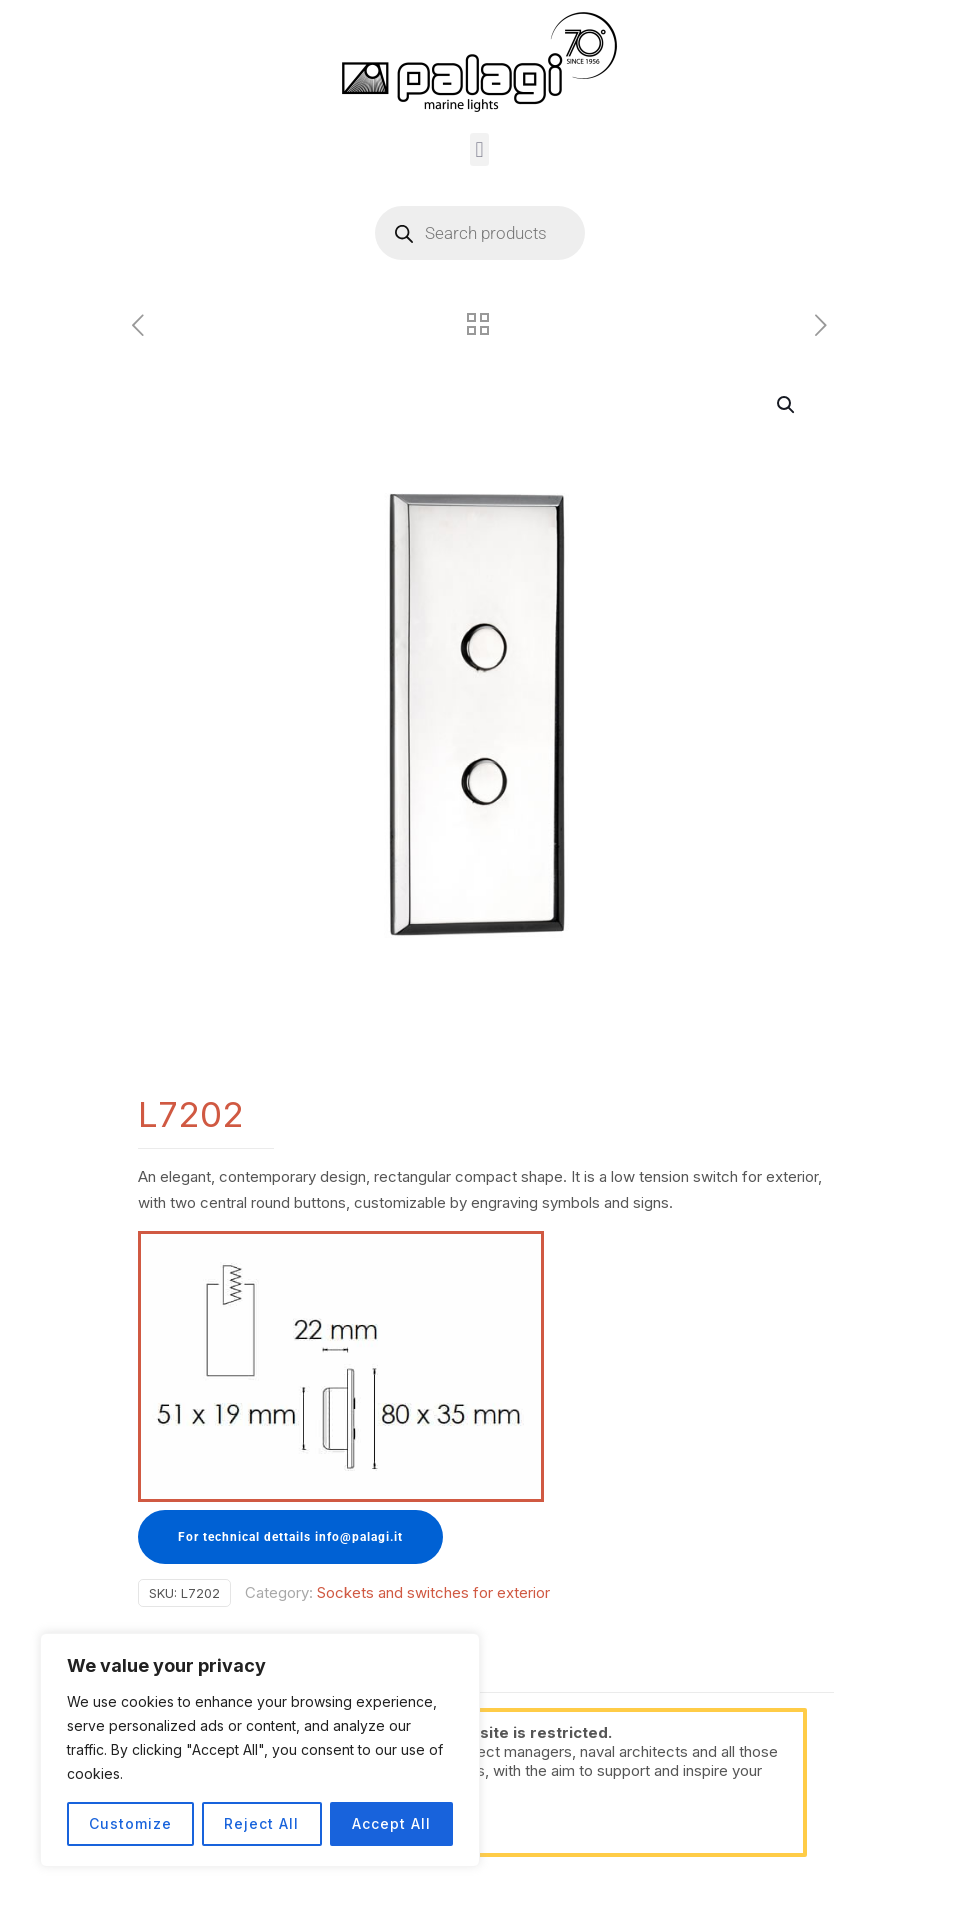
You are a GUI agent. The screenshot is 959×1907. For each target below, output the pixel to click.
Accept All (391, 1823)
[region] (260, 1750)
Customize (130, 1823)
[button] (479, 149)
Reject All (261, 1823)
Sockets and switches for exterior (433, 1592)
